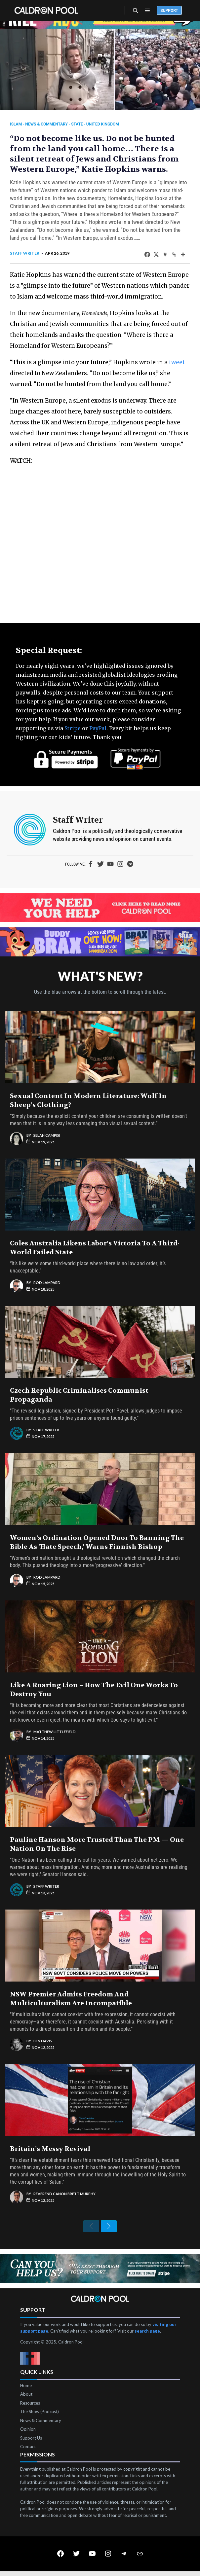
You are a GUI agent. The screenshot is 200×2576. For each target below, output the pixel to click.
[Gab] (165, 254)
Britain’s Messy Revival (50, 2149)
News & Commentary (46, 124)
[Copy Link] (174, 254)
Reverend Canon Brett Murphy (64, 2194)
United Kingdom (102, 124)
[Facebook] (147, 254)
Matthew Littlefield (54, 1732)
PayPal (97, 728)
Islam (16, 124)
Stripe (72, 728)
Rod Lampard (46, 1282)
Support (169, 10)
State (77, 124)
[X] (156, 254)
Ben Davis (42, 2041)
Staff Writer (24, 253)
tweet (177, 362)
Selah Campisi (46, 1135)
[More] (183, 254)
